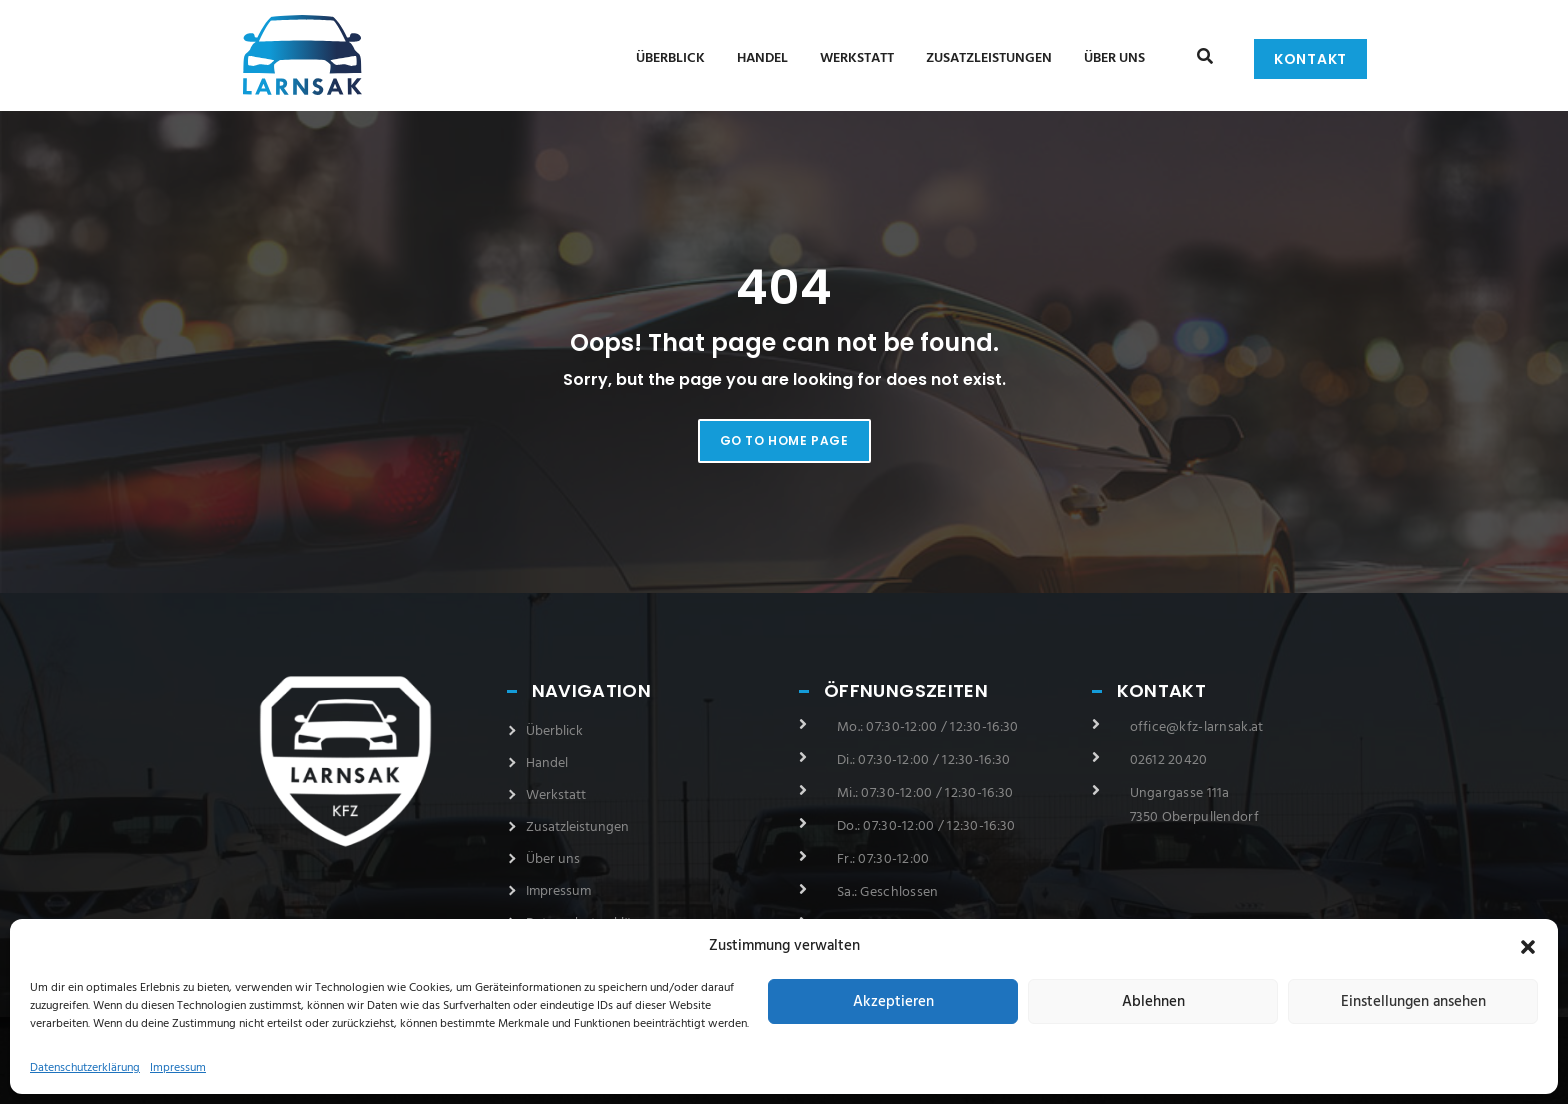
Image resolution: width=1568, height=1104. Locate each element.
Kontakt (1310, 59)
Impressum (178, 1068)
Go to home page (784, 440)
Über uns (1114, 58)
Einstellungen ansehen (1413, 1002)
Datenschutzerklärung (85, 1068)
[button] (1528, 947)
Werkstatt (857, 58)
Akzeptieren (893, 1002)
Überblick (670, 58)
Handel (762, 58)
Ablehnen (1153, 1002)
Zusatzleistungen (989, 58)
